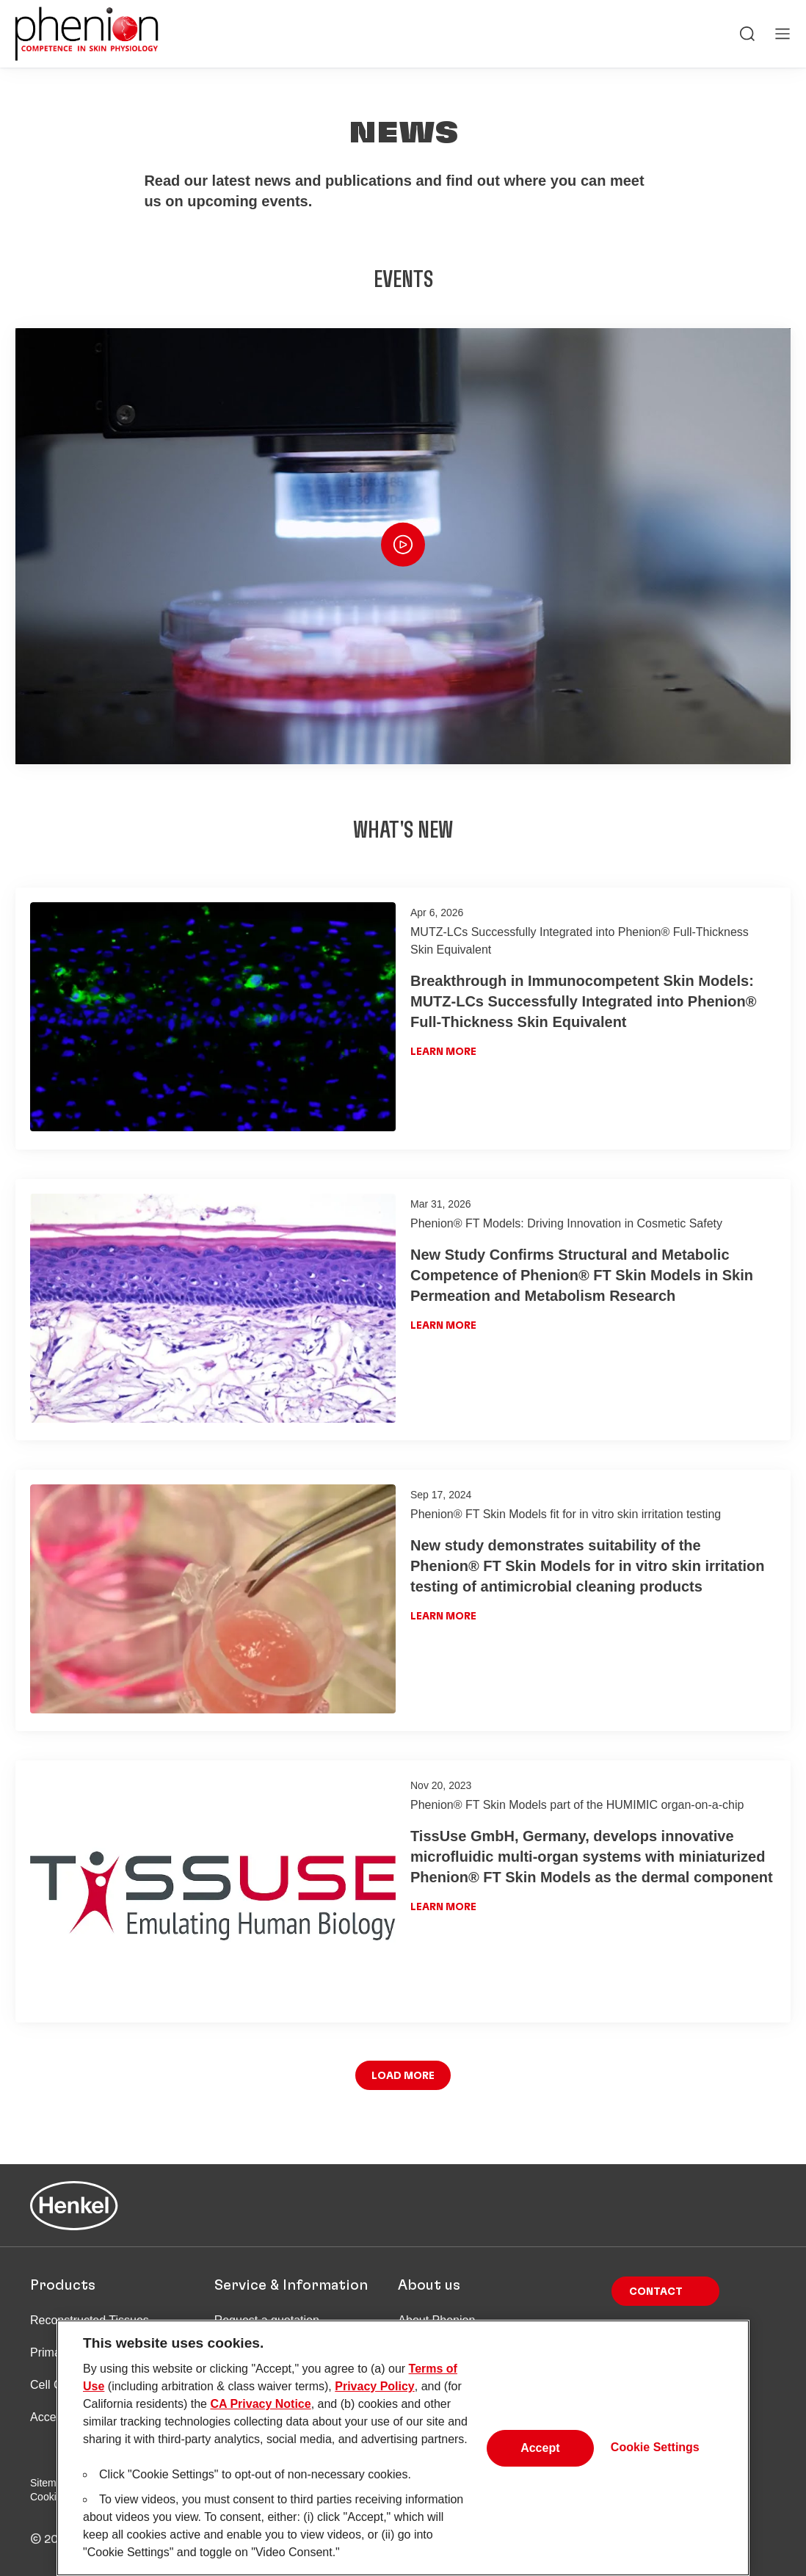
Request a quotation (266, 2320)
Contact (656, 2292)
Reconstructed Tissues (89, 2320)
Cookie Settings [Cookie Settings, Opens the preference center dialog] (655, 2455)
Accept (539, 2455)
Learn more (443, 1052)
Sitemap (49, 2483)
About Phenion (436, 2320)
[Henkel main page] (87, 34)
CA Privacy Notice (260, 2411)
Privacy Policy (375, 2393)
